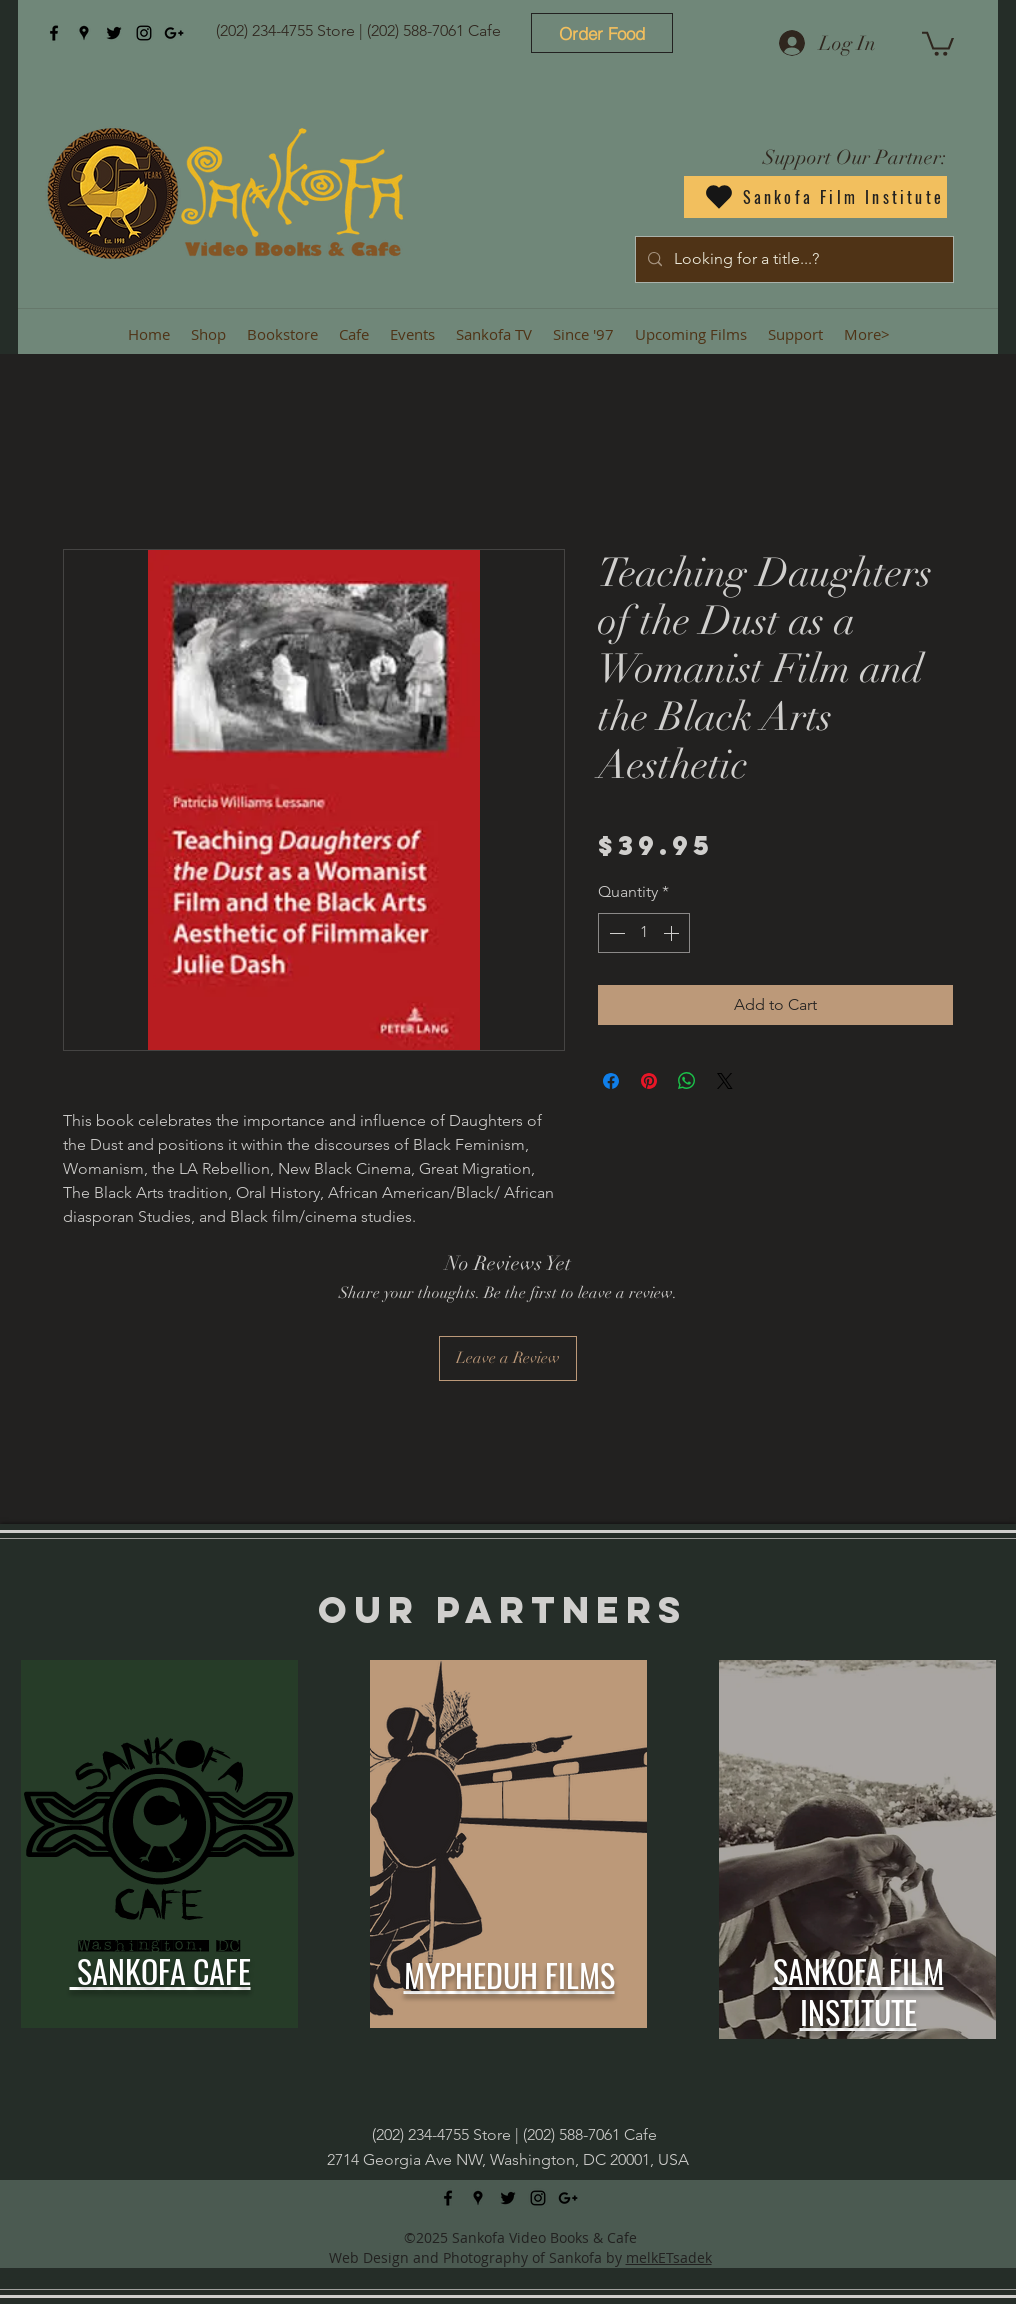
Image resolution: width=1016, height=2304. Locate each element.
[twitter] (114, 33)
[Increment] (673, 933)
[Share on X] (725, 1081)
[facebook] (54, 33)
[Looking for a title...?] (792, 259)
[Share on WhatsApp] (687, 1081)
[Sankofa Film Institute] (815, 197)
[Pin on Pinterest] (649, 1081)
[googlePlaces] (84, 33)
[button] (938, 42)
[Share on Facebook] (611, 1081)
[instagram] (144, 33)
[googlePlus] (174, 33)
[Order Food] (602, 33)
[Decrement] (615, 933)
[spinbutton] (644, 933)
